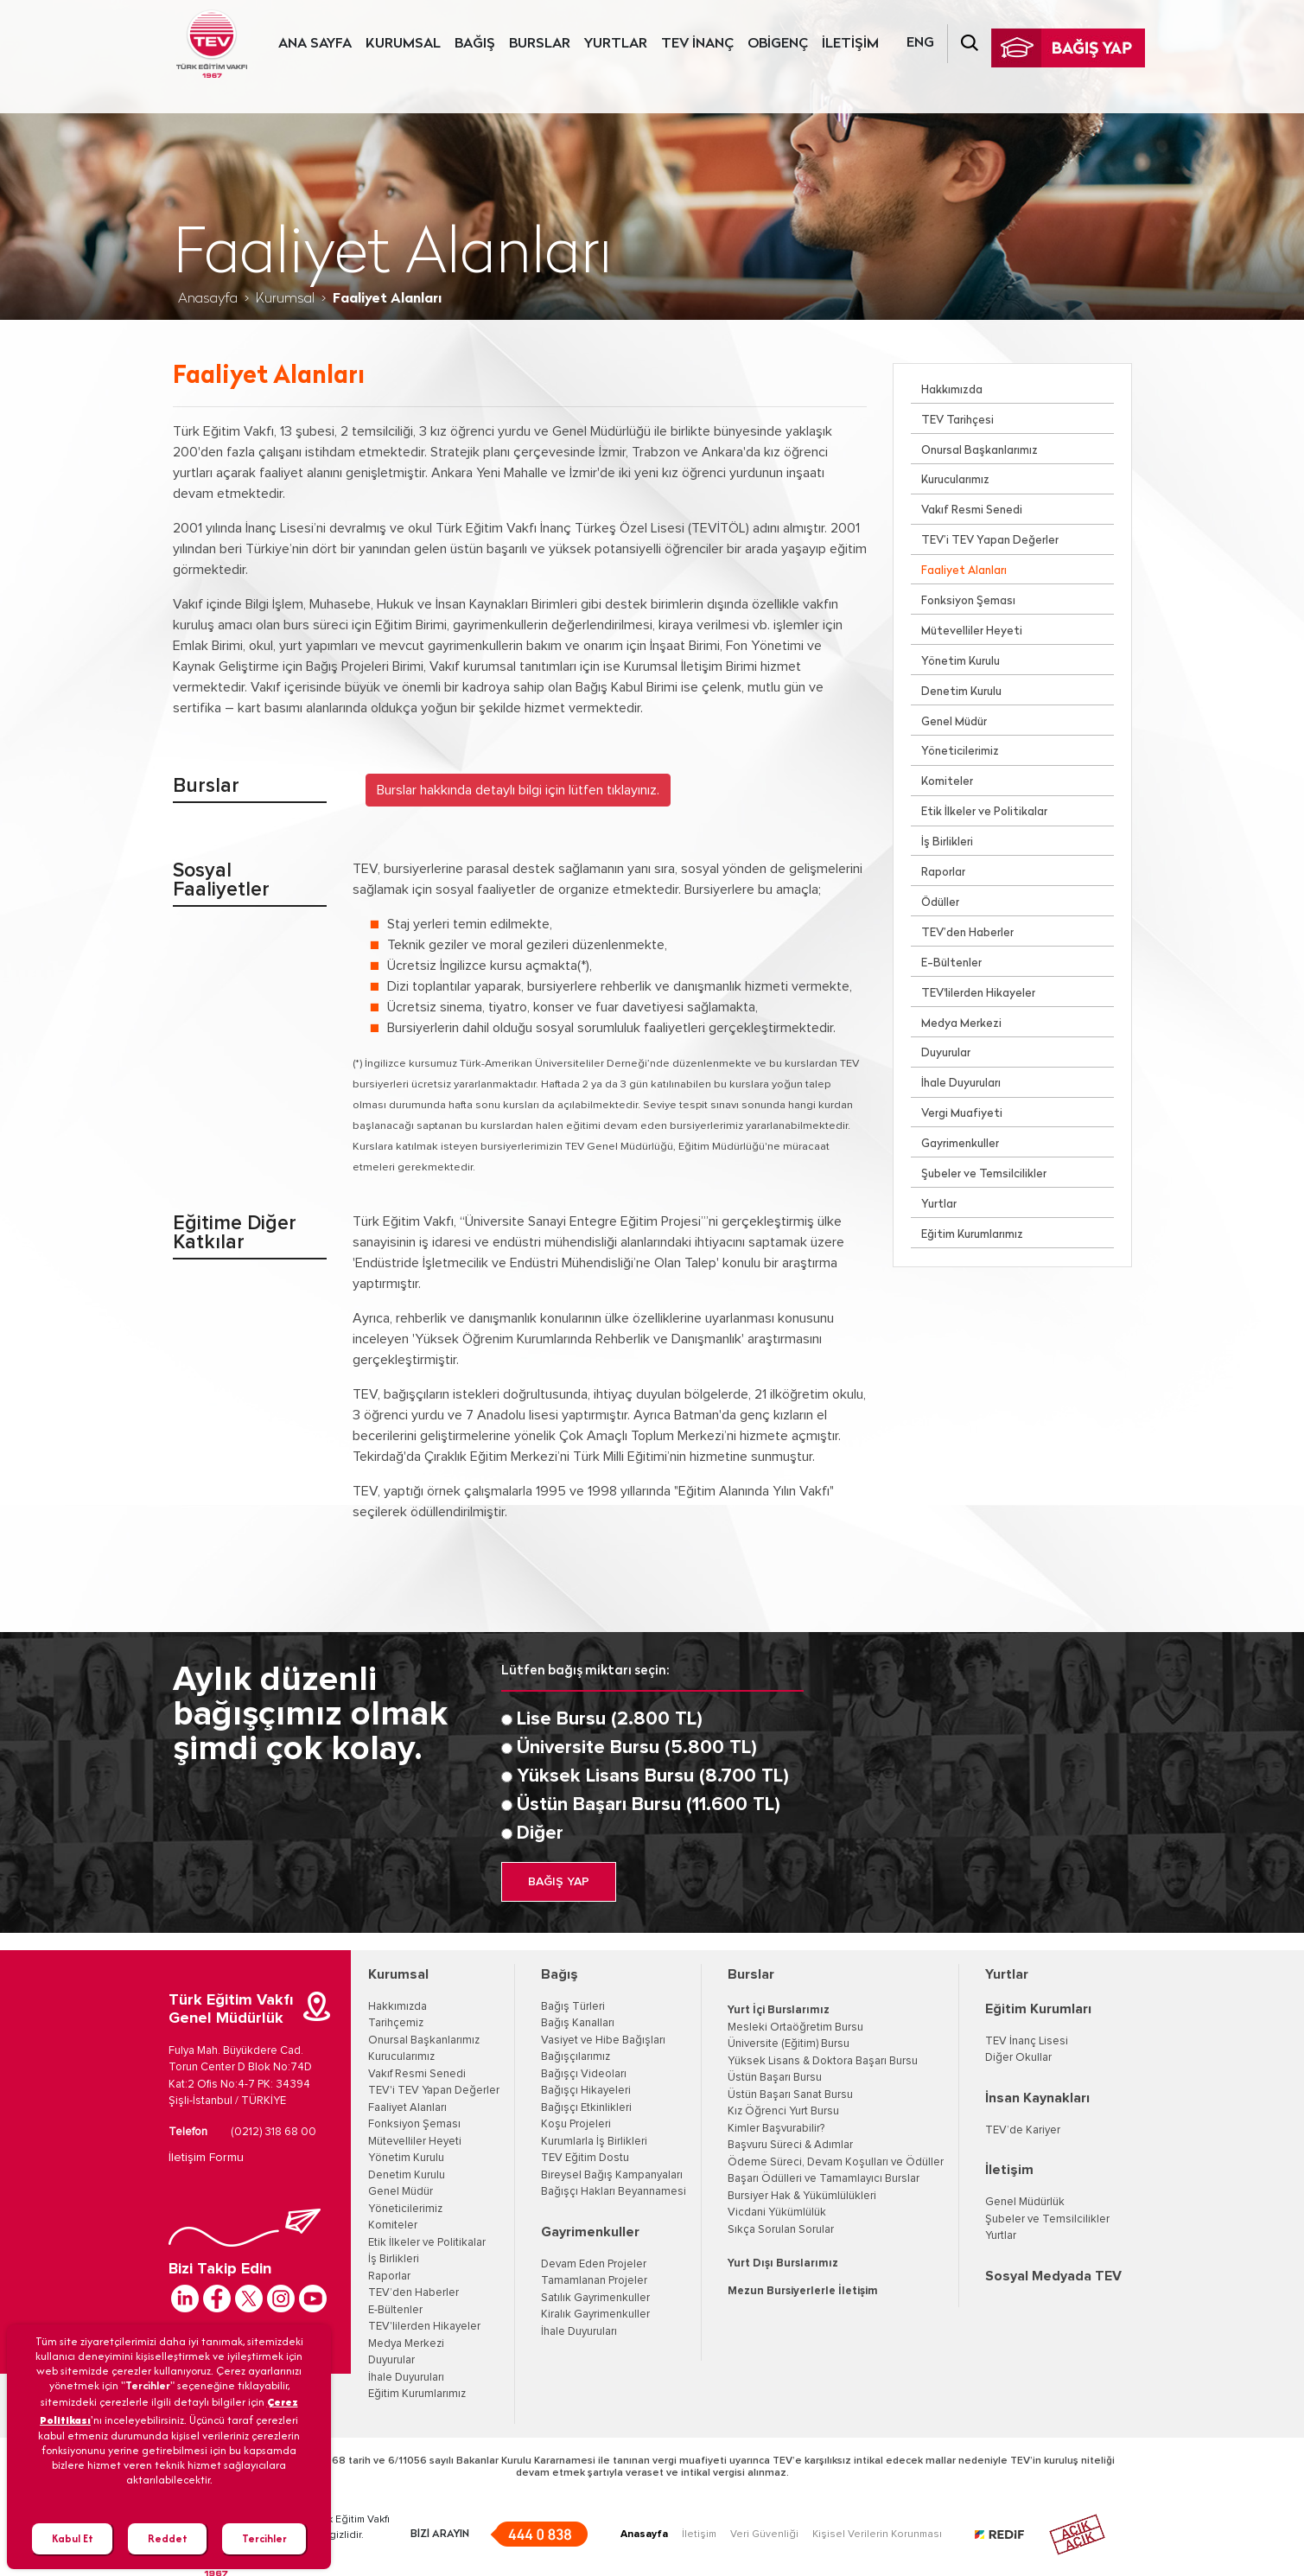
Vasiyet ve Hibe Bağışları (603, 2040)
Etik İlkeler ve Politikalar (984, 812)
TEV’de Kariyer (1022, 2130)
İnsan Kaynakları (1037, 2098)
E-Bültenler (951, 963)
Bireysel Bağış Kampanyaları (612, 2175)
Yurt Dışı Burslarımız (783, 2263)
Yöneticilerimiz (960, 751)
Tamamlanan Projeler (594, 2280)
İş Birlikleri (947, 842)
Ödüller (940, 903)
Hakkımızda (952, 390)
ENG (920, 43)
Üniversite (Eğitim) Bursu (788, 2044)
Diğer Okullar (1018, 2057)
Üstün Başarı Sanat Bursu (790, 2095)
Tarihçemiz (395, 2023)
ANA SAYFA (315, 44)
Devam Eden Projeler (593, 2264)
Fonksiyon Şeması (968, 601)
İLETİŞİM (850, 44)
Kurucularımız (955, 480)
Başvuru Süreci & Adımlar (790, 2145)
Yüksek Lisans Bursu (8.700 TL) (653, 1776)
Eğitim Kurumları (1038, 2009)
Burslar (751, 1974)
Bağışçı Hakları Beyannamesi (613, 2191)
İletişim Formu (206, 2158)
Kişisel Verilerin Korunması (877, 2534)
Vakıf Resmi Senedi (971, 510)
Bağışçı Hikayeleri (586, 2090)
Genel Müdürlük (1025, 2202)
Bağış (559, 1974)
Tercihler (264, 2538)
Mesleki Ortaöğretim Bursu (795, 2027)
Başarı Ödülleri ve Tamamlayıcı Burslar (823, 2178)
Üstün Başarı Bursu (775, 2077)
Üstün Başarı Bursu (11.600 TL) (648, 1804)
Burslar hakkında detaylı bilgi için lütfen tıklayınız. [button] (518, 790)
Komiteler (947, 781)
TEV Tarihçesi (957, 420)
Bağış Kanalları (577, 2023)
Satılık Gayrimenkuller (595, 2298)
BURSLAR (539, 44)
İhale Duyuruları (961, 1083)
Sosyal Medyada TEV (1053, 2276)
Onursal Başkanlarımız (979, 450)
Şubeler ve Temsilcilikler (983, 1174)
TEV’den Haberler (967, 933)
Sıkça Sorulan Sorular (781, 2229)
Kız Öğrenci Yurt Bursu (783, 2111)
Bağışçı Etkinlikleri (586, 2108)
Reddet (168, 2538)
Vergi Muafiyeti (961, 1113)
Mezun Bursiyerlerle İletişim (803, 2291)
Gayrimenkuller (960, 1144)
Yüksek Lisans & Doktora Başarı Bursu (823, 2061)
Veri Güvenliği (764, 2534)
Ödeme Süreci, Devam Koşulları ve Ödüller (836, 2162)
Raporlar (943, 872)
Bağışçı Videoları (584, 2074)
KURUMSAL (403, 44)
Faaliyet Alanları (964, 571)
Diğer (540, 1833)
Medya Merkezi (961, 1024)
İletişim (1009, 2170)
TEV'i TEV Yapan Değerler (433, 2090)
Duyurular (945, 1053)
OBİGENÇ (777, 44)
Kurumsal (285, 299)
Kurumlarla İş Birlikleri (594, 2141)
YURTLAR (615, 44)
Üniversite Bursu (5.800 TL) (637, 1747)
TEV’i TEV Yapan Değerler (990, 540)
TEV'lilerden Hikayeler (978, 993)
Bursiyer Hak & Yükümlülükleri (802, 2196)
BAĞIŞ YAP (558, 1882)
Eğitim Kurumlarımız (972, 1234)
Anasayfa (208, 299)
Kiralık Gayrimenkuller (595, 2314)
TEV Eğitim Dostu (585, 2158)
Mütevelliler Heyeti (971, 631)
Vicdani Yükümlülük (777, 2212)
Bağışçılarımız (575, 2057)
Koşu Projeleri (576, 2124)
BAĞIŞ (475, 44)
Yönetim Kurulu (960, 661)
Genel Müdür (954, 722)
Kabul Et (72, 2538)
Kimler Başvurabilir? (776, 2128)
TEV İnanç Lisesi (1026, 2041)
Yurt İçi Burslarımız (779, 2010)
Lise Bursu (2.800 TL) (610, 1719)
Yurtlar (939, 1204)
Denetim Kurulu (961, 692)
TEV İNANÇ (697, 44)
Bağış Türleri (573, 2006)
